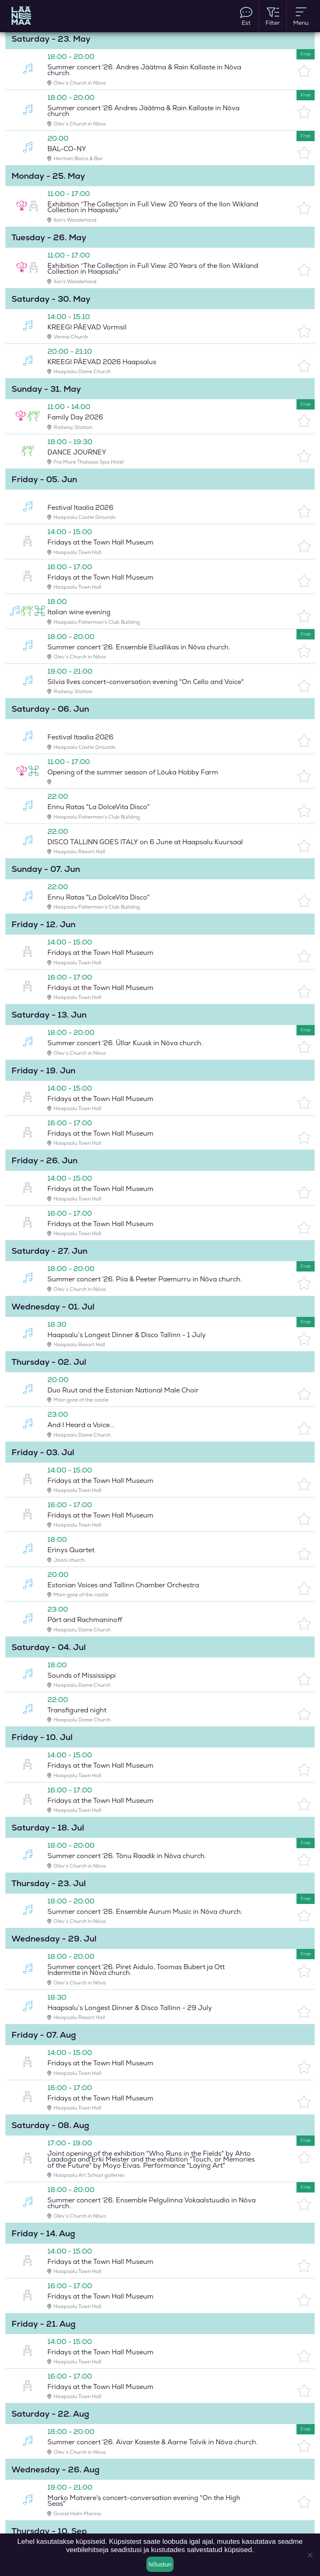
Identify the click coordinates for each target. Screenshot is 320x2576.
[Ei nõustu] (310, 2555)
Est (246, 16)
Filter (273, 16)
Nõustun (160, 2564)
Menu (300, 16)
